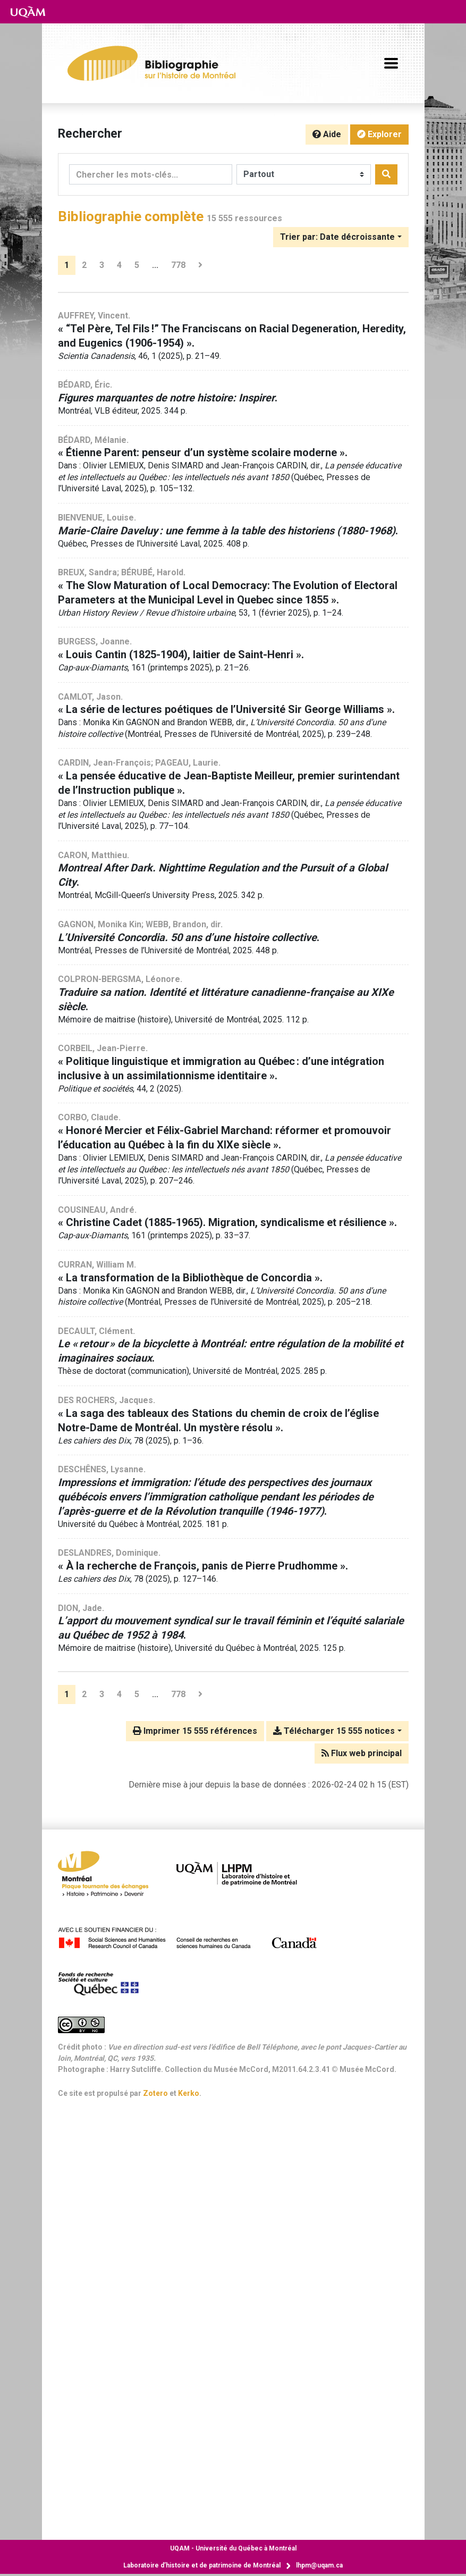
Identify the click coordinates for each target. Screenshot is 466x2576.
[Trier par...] (340, 237)
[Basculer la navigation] (391, 63)
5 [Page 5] (136, 265)
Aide (326, 134)
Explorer (379, 134)
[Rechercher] (386, 174)
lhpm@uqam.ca (319, 2565)
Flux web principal (361, 1753)
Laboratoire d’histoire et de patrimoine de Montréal (202, 2565)
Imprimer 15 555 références (195, 1731)
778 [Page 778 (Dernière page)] (178, 265)
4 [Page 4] (119, 265)
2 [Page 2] (84, 265)
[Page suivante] (200, 265)
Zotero (155, 2093)
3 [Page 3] (101, 265)
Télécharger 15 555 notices (334, 1731)
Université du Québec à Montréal (233, 2548)
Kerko (188, 2093)
